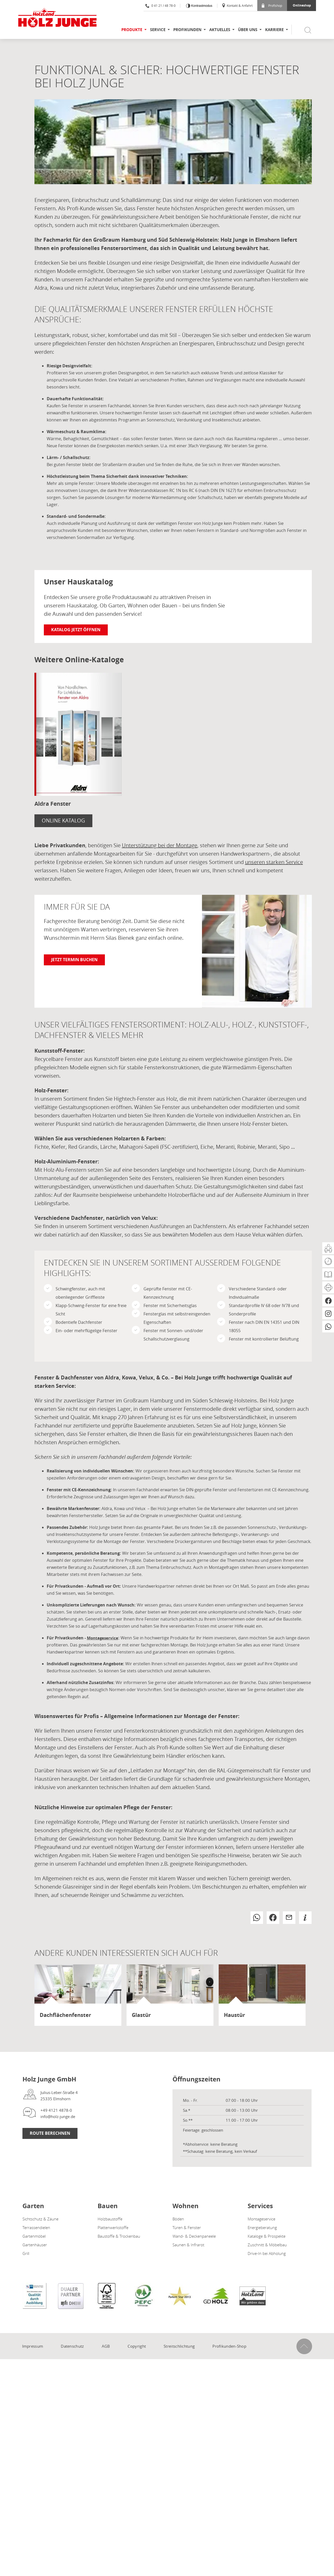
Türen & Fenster (186, 2227)
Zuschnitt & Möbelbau (267, 2244)
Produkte (131, 29)
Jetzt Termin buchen (74, 959)
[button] (256, 1917)
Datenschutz (72, 2346)
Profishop (272, 5)
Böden (178, 2218)
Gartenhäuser (34, 2244)
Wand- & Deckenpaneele (194, 2236)
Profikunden (187, 29)
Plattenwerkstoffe (113, 2227)
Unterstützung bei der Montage (159, 845)
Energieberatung (262, 2227)
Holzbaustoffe (110, 2218)
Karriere (274, 29)
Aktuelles (219, 29)
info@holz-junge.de (57, 2116)
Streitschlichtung (179, 2346)
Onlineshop (302, 5)
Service (157, 29)
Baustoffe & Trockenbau (119, 2236)
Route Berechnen (50, 2133)
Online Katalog (63, 820)
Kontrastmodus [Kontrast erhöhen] (201, 6)
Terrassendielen (36, 2227)
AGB (106, 2346)
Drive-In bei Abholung (267, 2253)
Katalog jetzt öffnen (75, 630)
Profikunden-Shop (229, 2346)
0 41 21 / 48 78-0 (160, 5)
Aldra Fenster (52, 804)
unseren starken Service (274, 862)
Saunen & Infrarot (188, 2244)
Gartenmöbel (34, 2236)
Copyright (137, 2346)
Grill (25, 2253)
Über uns (247, 29)
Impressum (32, 2346)
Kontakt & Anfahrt (237, 5)
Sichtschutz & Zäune (40, 2218)
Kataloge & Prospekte (266, 2236)
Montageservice (102, 1638)
